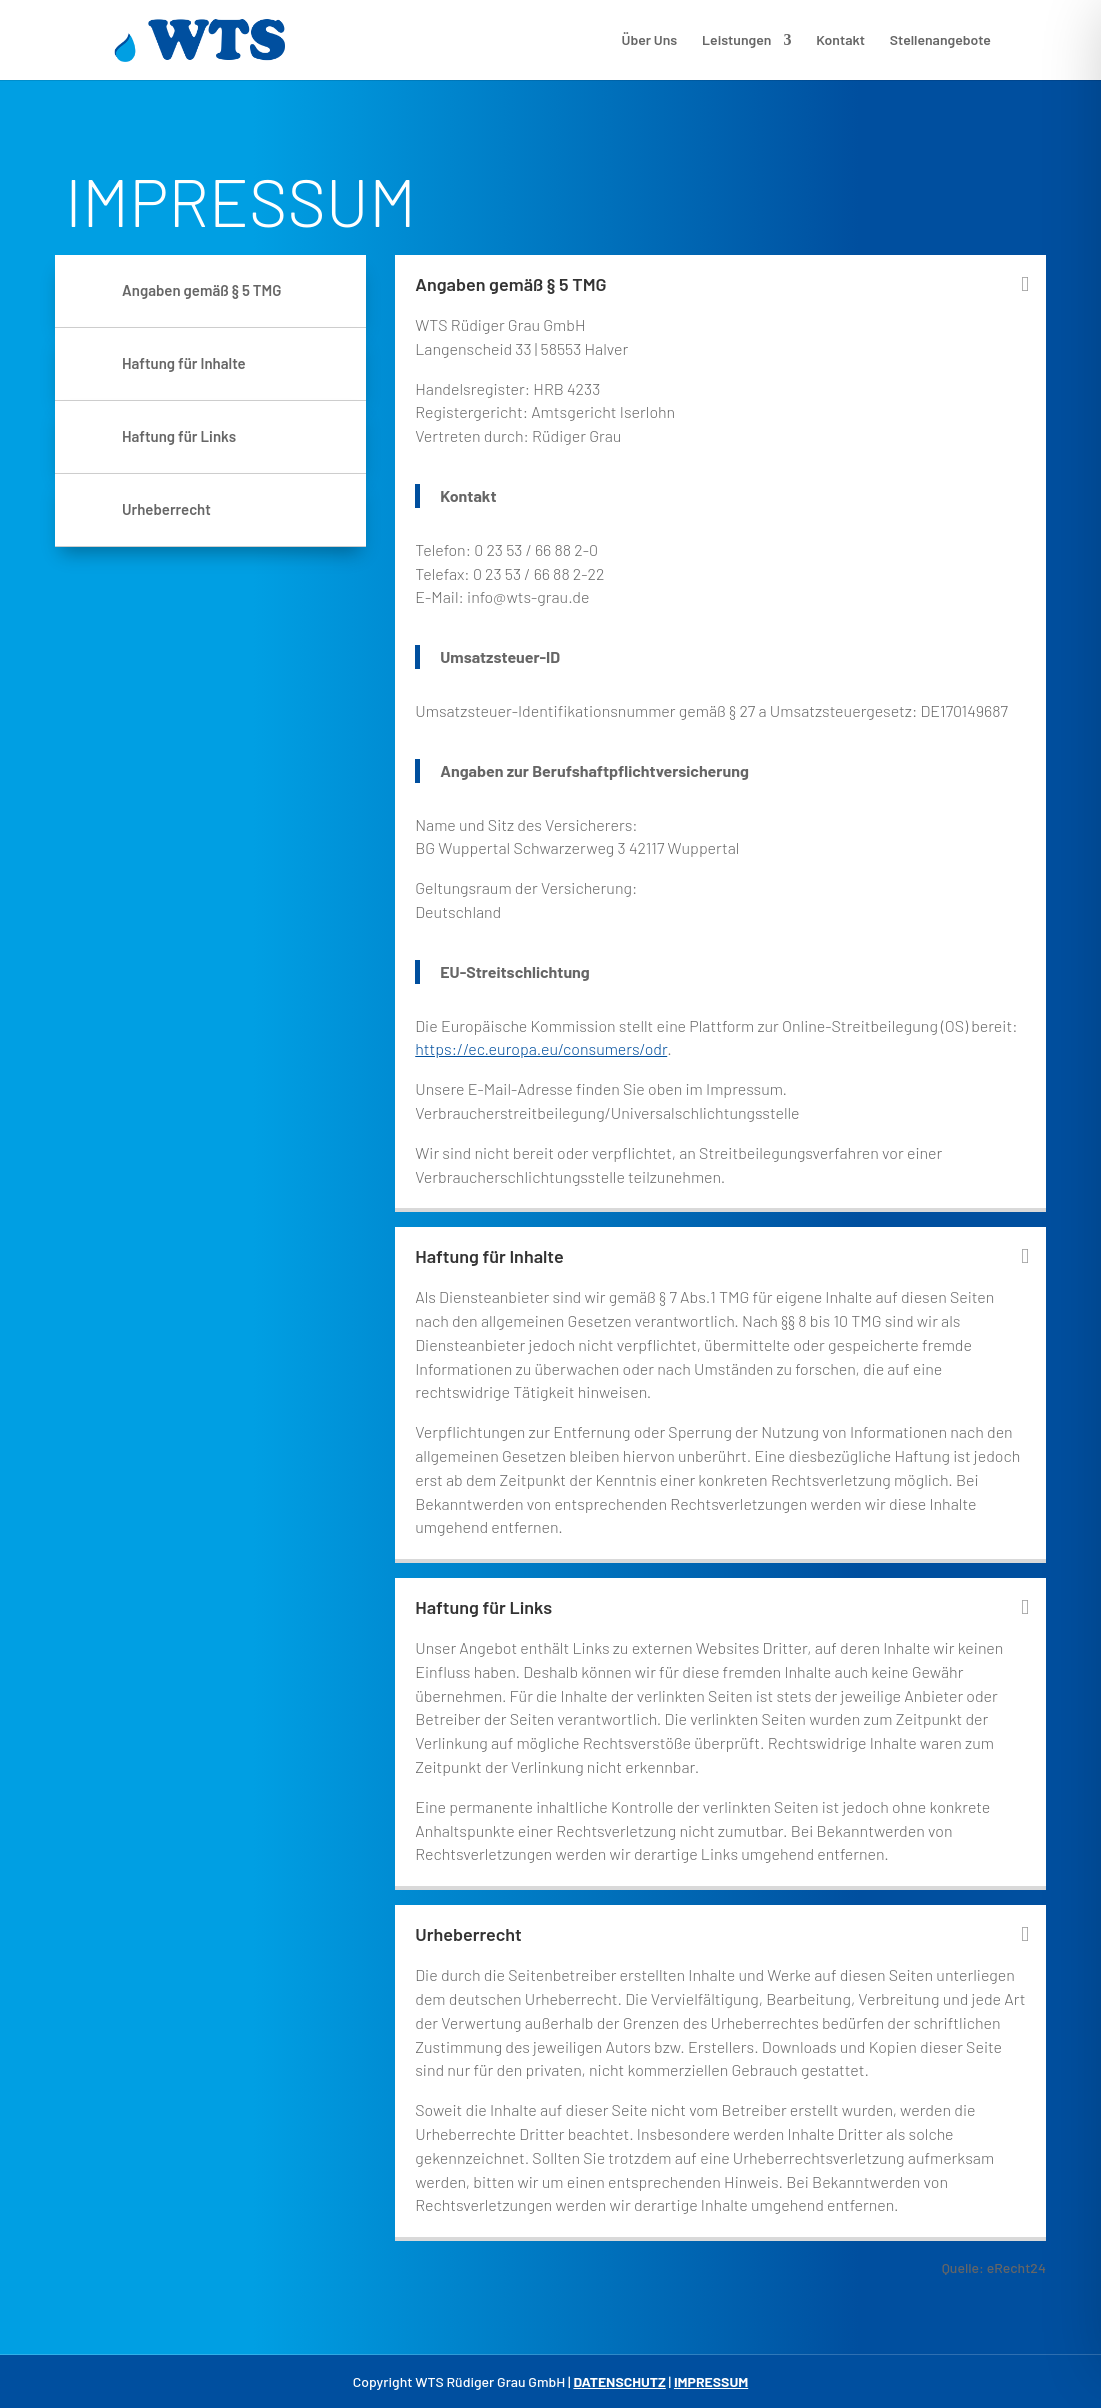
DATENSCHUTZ (619, 2381)
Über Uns (650, 40)
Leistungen (736, 40)
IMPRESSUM (711, 2381)
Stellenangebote (940, 40)
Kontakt (840, 40)
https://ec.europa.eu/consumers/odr (541, 1048)
